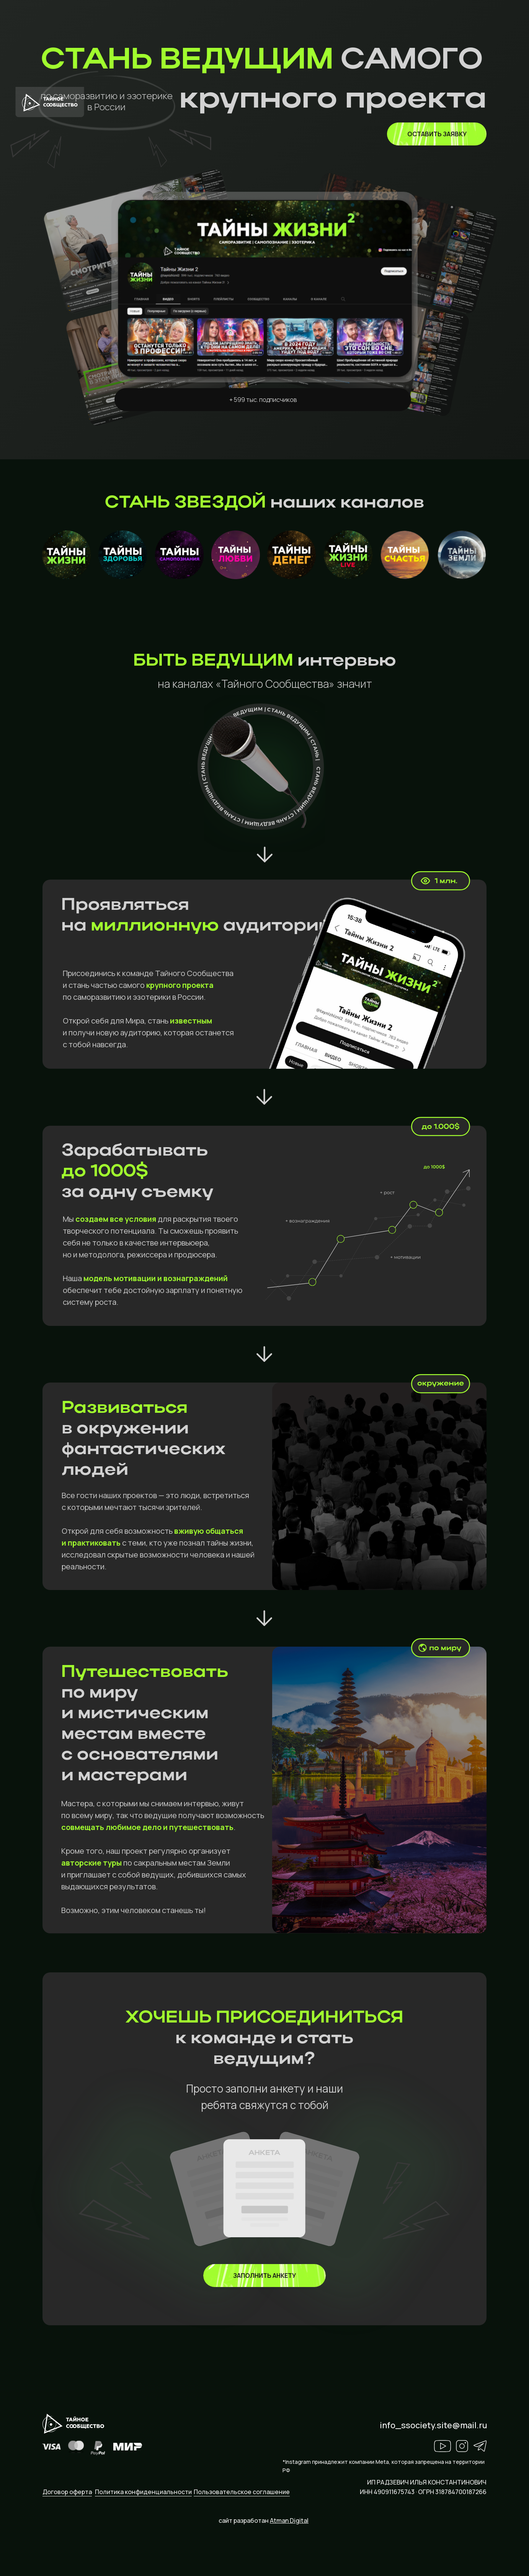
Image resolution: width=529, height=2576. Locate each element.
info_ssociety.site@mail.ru (433, 2425)
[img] (264, 2275)
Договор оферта (67, 2492)
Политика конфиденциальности (143, 2492)
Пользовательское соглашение (242, 2492)
